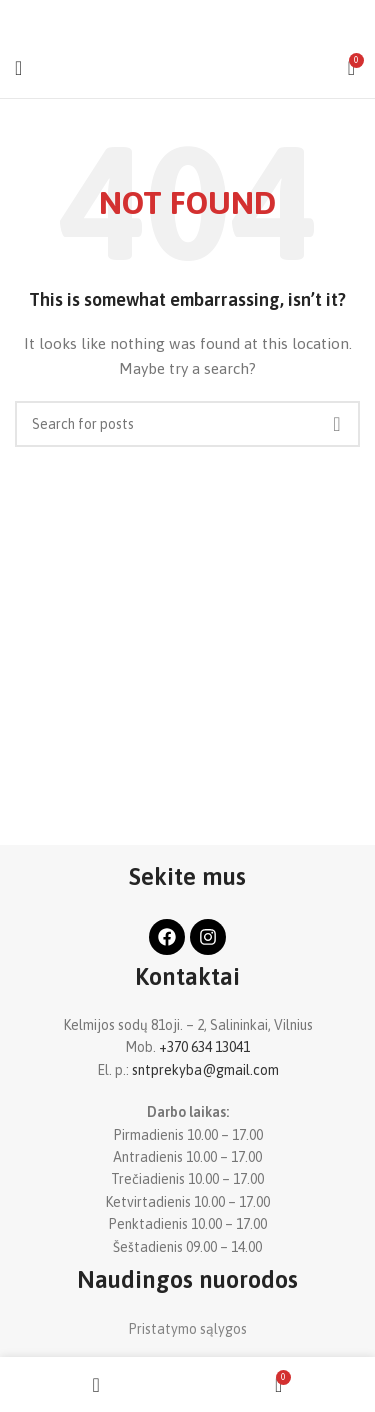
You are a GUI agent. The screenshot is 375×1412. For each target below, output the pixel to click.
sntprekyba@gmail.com (205, 1070)
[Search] (187, 424)
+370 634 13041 (204, 1047)
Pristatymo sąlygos (187, 1329)
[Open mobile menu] (18, 68)
